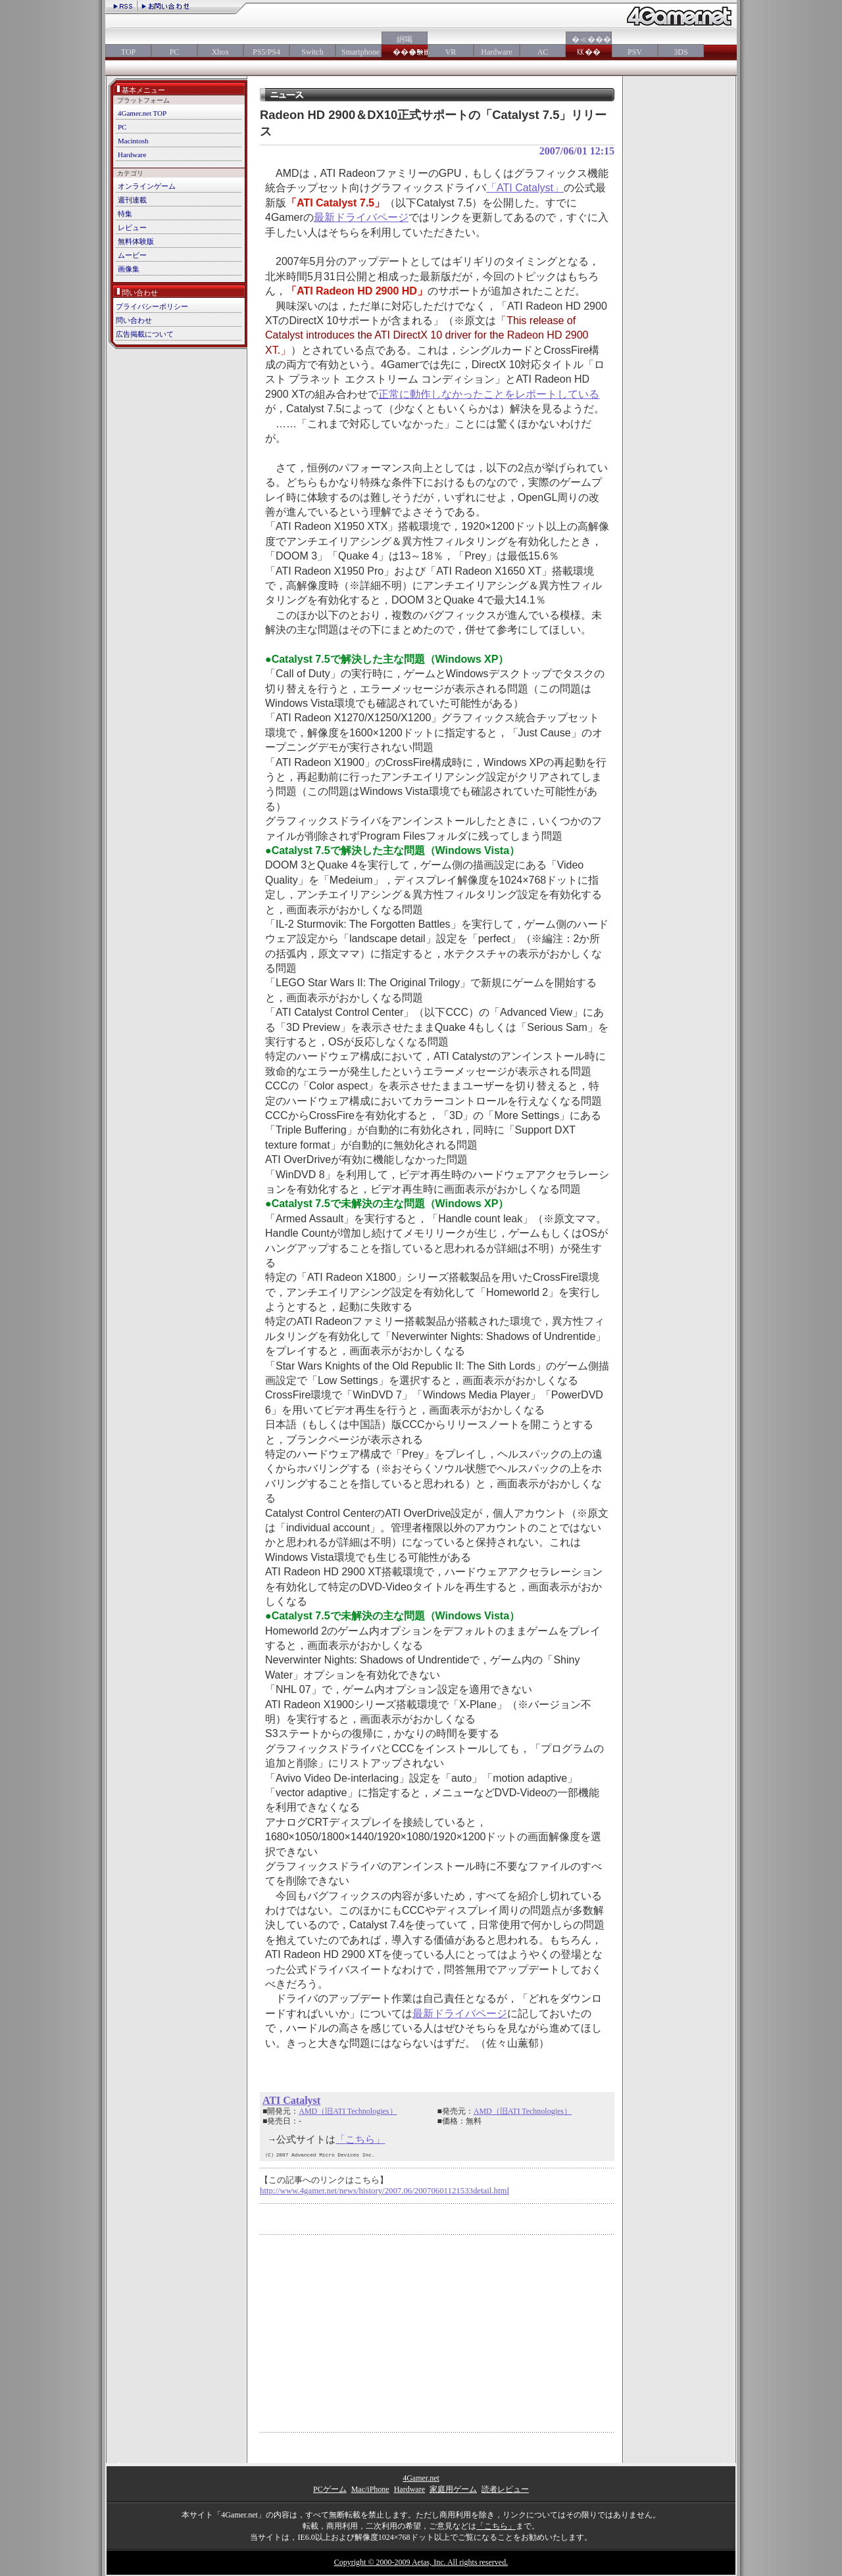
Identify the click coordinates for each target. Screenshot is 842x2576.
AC (543, 52)
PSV (635, 52)
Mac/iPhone (370, 2489)
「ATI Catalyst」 (525, 187)
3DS (680, 52)
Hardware (496, 52)
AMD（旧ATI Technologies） (348, 2111)
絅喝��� (404, 46)
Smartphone (358, 52)
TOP (128, 52)
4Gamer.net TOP (142, 113)
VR (451, 52)
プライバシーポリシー (152, 306)
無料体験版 (136, 241)
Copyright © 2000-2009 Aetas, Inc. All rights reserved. (421, 2562)
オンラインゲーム (147, 186)
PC (175, 52)
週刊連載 (132, 200)
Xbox (221, 52)
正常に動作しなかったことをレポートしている (488, 394)
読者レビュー (505, 2489)
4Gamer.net (421, 2478)
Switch (312, 52)
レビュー (132, 227)
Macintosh (133, 141)
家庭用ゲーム (453, 2489)
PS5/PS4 (266, 52)
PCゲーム (330, 2489)
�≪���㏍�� (589, 46)
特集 (125, 214)
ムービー (132, 255)
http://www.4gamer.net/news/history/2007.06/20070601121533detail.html (384, 2190)
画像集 (128, 269)
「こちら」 (360, 2139)
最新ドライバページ (361, 217)
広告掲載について (145, 334)
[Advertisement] (370, 2333)
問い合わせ (134, 320)
